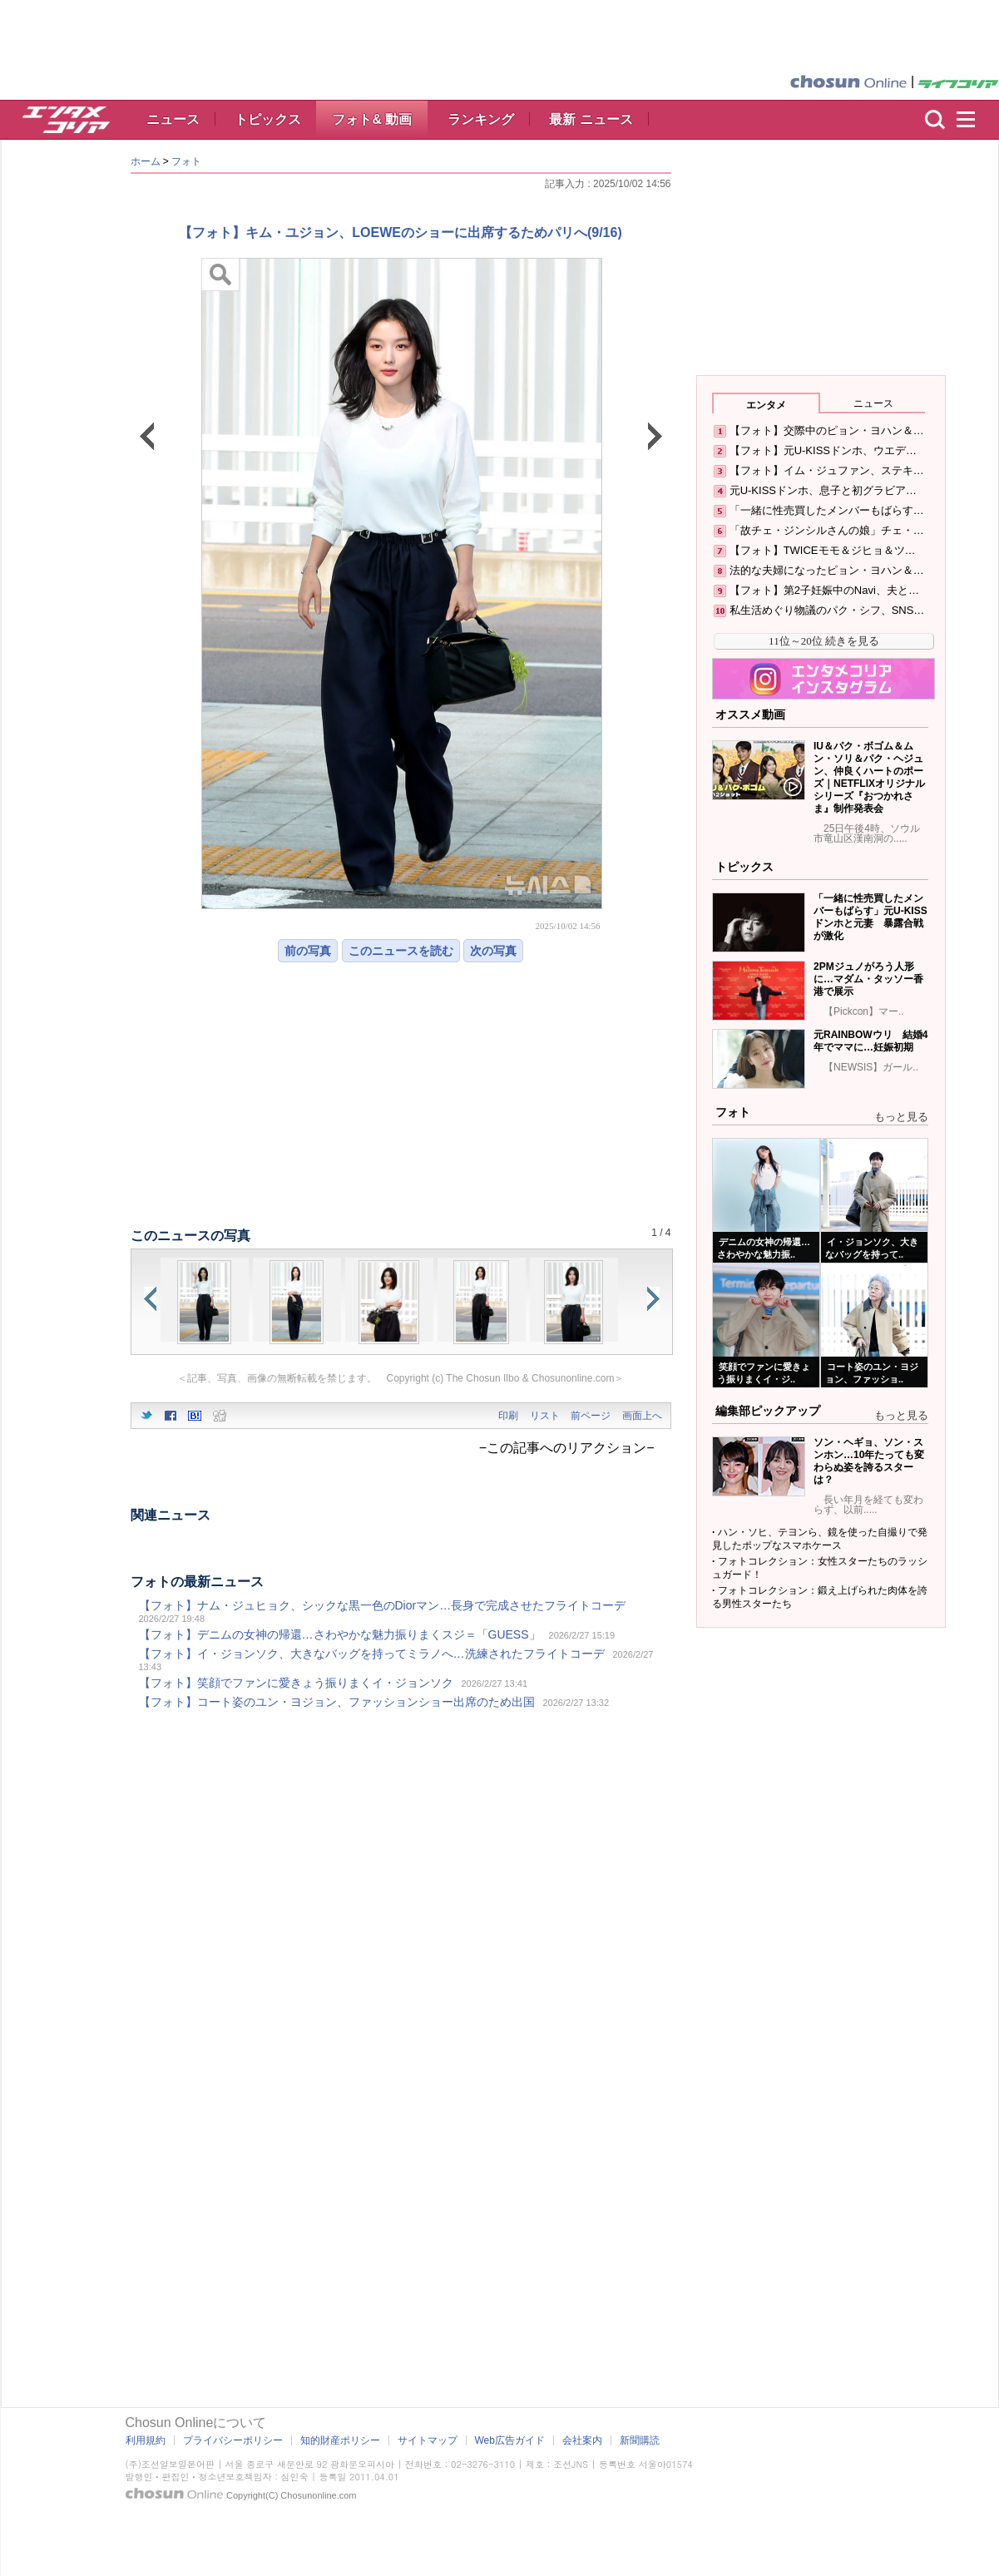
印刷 (508, 1415)
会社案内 (582, 2440)
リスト (545, 1415)
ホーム (146, 161)
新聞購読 (640, 2440)
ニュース (173, 119)
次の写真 (493, 950)
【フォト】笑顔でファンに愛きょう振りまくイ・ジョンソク (296, 1682)
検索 (935, 120)
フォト (186, 161)
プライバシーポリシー (233, 2440)
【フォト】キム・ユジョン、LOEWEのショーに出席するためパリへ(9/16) (400, 232)
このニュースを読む (401, 950)
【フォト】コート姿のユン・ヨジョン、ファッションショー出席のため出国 (337, 1701)
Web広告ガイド (510, 2440)
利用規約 (146, 2440)
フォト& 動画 (372, 119)
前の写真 (307, 950)
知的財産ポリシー (340, 2440)
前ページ (591, 1415)
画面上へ (642, 1415)
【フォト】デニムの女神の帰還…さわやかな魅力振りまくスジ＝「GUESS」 (340, 1634)
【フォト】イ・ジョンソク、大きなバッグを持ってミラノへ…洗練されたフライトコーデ (372, 1653)
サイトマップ (427, 2440)
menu (973, 120)
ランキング (481, 119)
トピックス (268, 119)
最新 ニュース (590, 119)
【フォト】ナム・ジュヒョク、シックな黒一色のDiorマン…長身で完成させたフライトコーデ (382, 1605)
